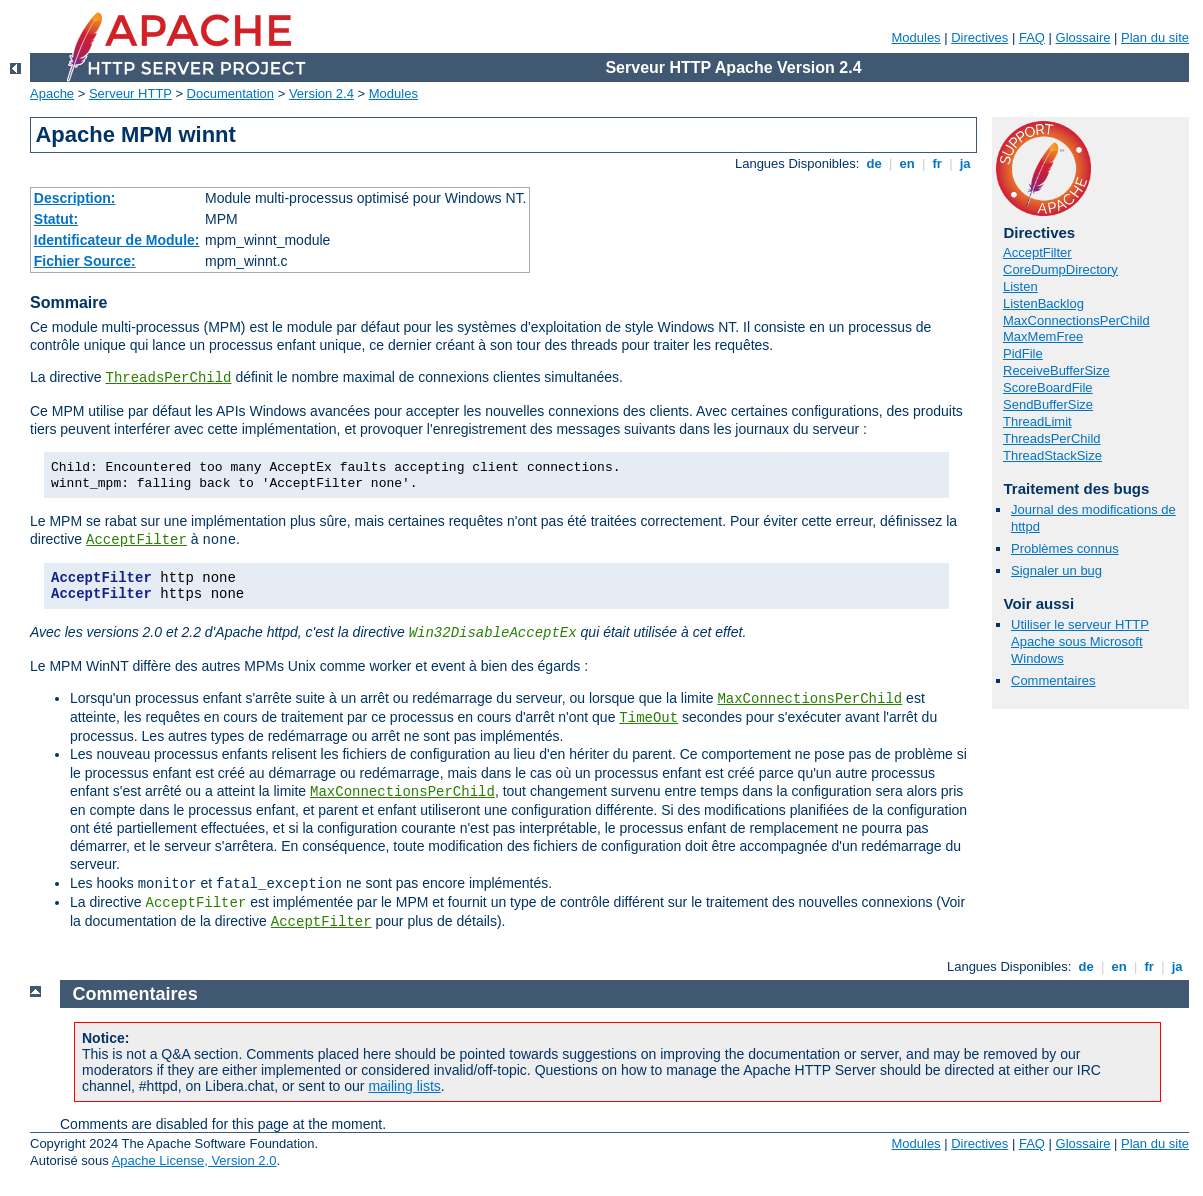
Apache (52, 93)
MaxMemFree (1043, 336)
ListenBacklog (1043, 303)
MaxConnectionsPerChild (809, 699)
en (907, 163)
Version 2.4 (321, 93)
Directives (979, 37)
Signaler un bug (1056, 570)
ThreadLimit (1037, 421)
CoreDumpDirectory (1060, 269)
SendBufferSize (1048, 404)
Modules (915, 37)
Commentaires (1053, 680)
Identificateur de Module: (117, 240)
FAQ (1032, 37)
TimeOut (648, 718)
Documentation (230, 93)
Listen (1020, 286)
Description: (75, 198)
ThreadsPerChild (168, 378)
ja (965, 163)
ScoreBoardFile (1048, 387)
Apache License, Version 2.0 (194, 1160)
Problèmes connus (1065, 548)
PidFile (1023, 353)
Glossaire (1083, 37)
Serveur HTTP (130, 93)
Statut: (56, 219)
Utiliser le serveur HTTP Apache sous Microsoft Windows (1080, 641)
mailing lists (404, 1086)
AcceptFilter (136, 540)
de (874, 163)
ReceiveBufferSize (1056, 370)
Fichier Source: (85, 261)
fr (937, 163)
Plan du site (1155, 37)
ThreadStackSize (1052, 455)
